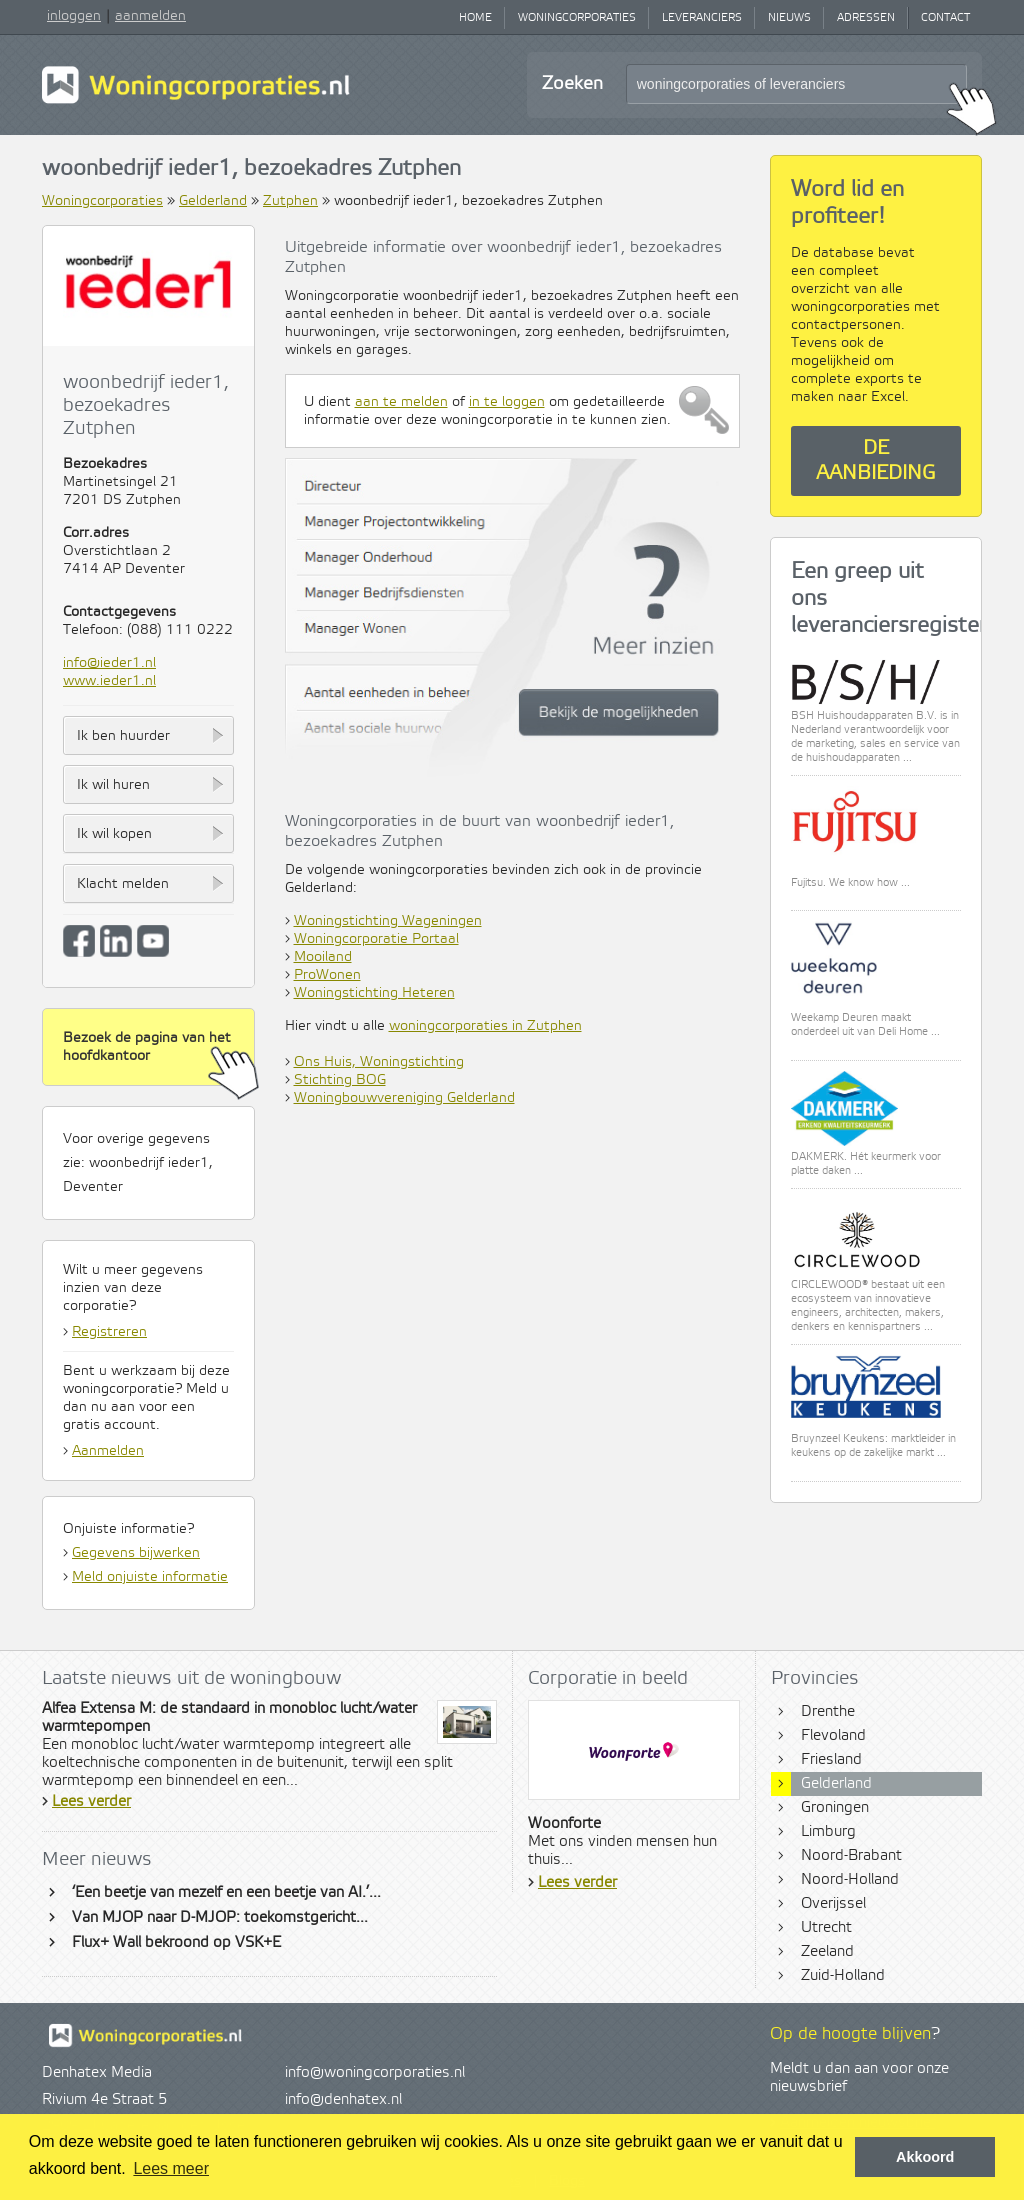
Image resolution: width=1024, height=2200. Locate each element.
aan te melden (401, 402)
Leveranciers (702, 18)
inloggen (74, 16)
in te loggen (507, 402)
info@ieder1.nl (109, 663)
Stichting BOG (340, 1080)
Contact (945, 18)
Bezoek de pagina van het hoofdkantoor (159, 1057)
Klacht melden (123, 884)
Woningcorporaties (577, 18)
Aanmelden (108, 1451)
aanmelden (150, 16)
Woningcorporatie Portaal (376, 939)
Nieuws (789, 18)
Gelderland (213, 201)
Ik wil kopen (114, 834)
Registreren (109, 1332)
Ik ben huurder (123, 736)
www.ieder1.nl (109, 681)
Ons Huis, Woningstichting (379, 1062)
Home (475, 18)
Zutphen (290, 201)
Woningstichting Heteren (374, 993)
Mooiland (323, 957)
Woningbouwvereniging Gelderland (404, 1098)
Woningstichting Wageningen (388, 921)
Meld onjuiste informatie (150, 1577)
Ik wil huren (113, 785)
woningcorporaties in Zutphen (485, 1026)
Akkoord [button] (925, 2157)
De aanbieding (876, 461)
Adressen (866, 18)
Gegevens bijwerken (136, 1553)
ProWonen (327, 975)
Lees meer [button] (171, 2168)
